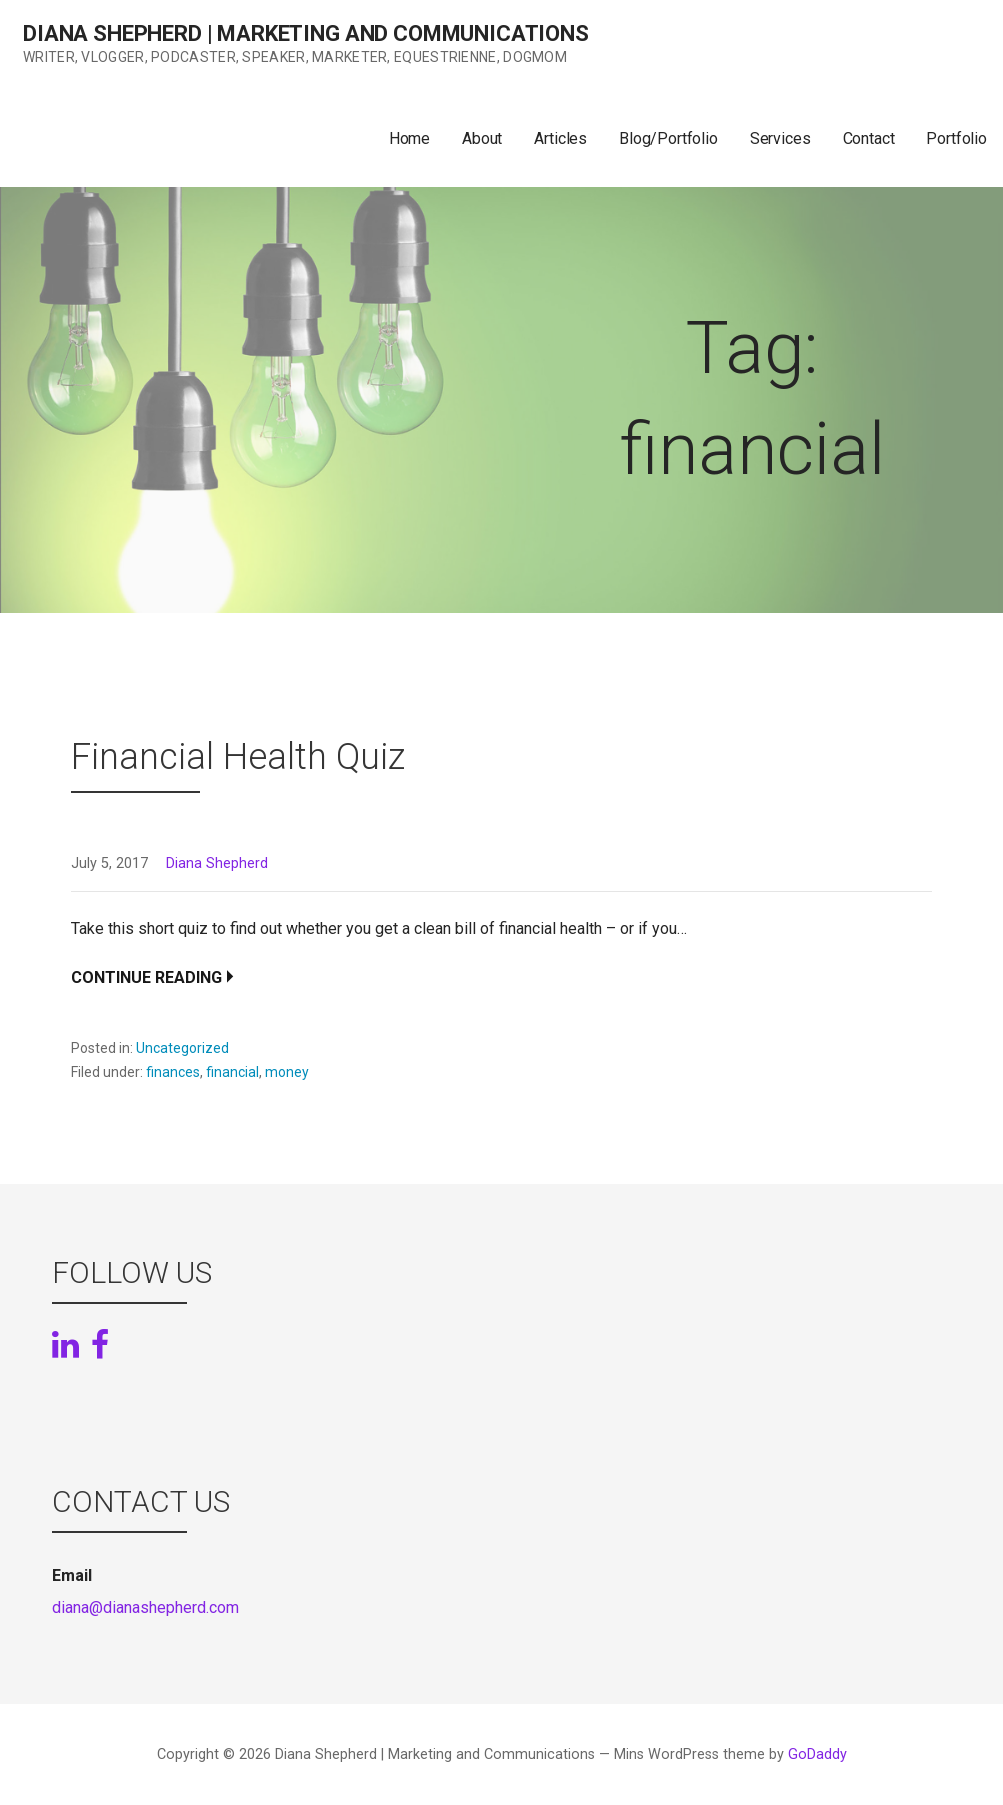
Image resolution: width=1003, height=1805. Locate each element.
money (287, 1072)
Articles (560, 138)
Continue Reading (146, 977)
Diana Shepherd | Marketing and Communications (306, 33)
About (482, 138)
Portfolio (956, 138)
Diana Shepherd (217, 863)
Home (409, 138)
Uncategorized (182, 1048)
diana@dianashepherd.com (145, 1607)
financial (232, 1072)
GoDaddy (817, 1754)
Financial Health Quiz (238, 757)
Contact (869, 138)
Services (780, 138)
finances (173, 1072)
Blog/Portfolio (668, 138)
